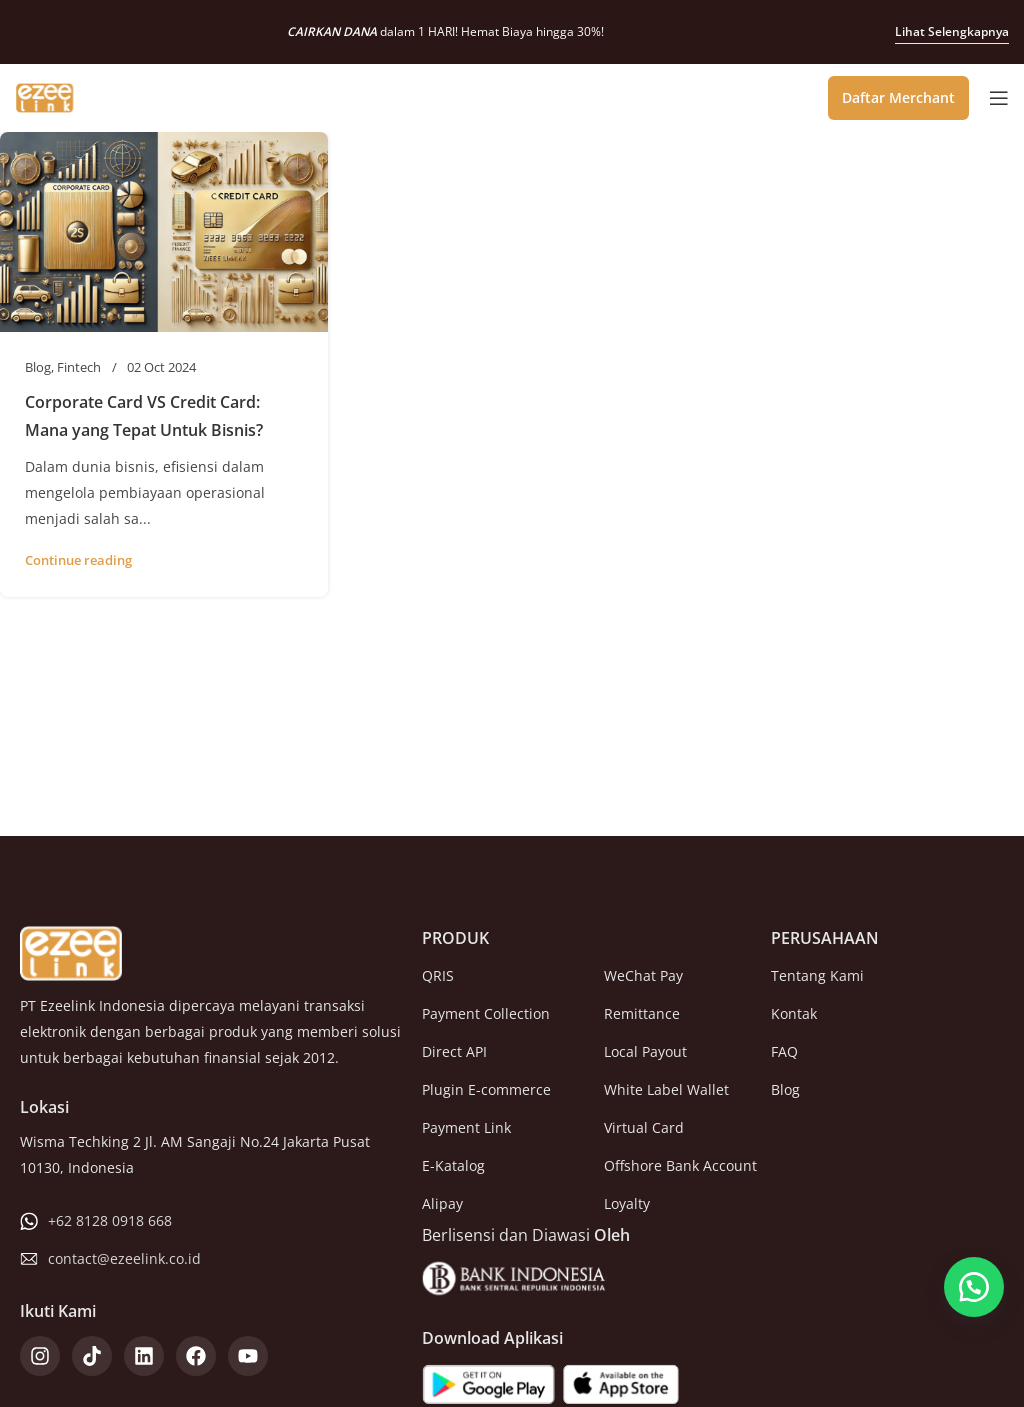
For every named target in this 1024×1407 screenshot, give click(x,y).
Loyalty (627, 1203)
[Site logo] (45, 96)
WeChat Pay (643, 975)
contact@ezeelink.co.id (124, 1258)
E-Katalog (453, 1165)
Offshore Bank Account (680, 1165)
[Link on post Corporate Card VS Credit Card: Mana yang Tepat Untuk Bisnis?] (164, 232)
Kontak (794, 1013)
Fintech (79, 367)
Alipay (442, 1203)
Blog (38, 367)
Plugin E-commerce (486, 1089)
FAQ (784, 1051)
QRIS (438, 975)
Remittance (642, 1013)
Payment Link (466, 1127)
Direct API (454, 1051)
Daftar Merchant (898, 97)
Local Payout (645, 1051)
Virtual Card (644, 1127)
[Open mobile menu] (999, 98)
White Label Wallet (666, 1089)
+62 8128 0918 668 (110, 1220)
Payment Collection (486, 1013)
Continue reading (78, 560)
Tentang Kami (817, 975)
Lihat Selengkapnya (952, 31)
